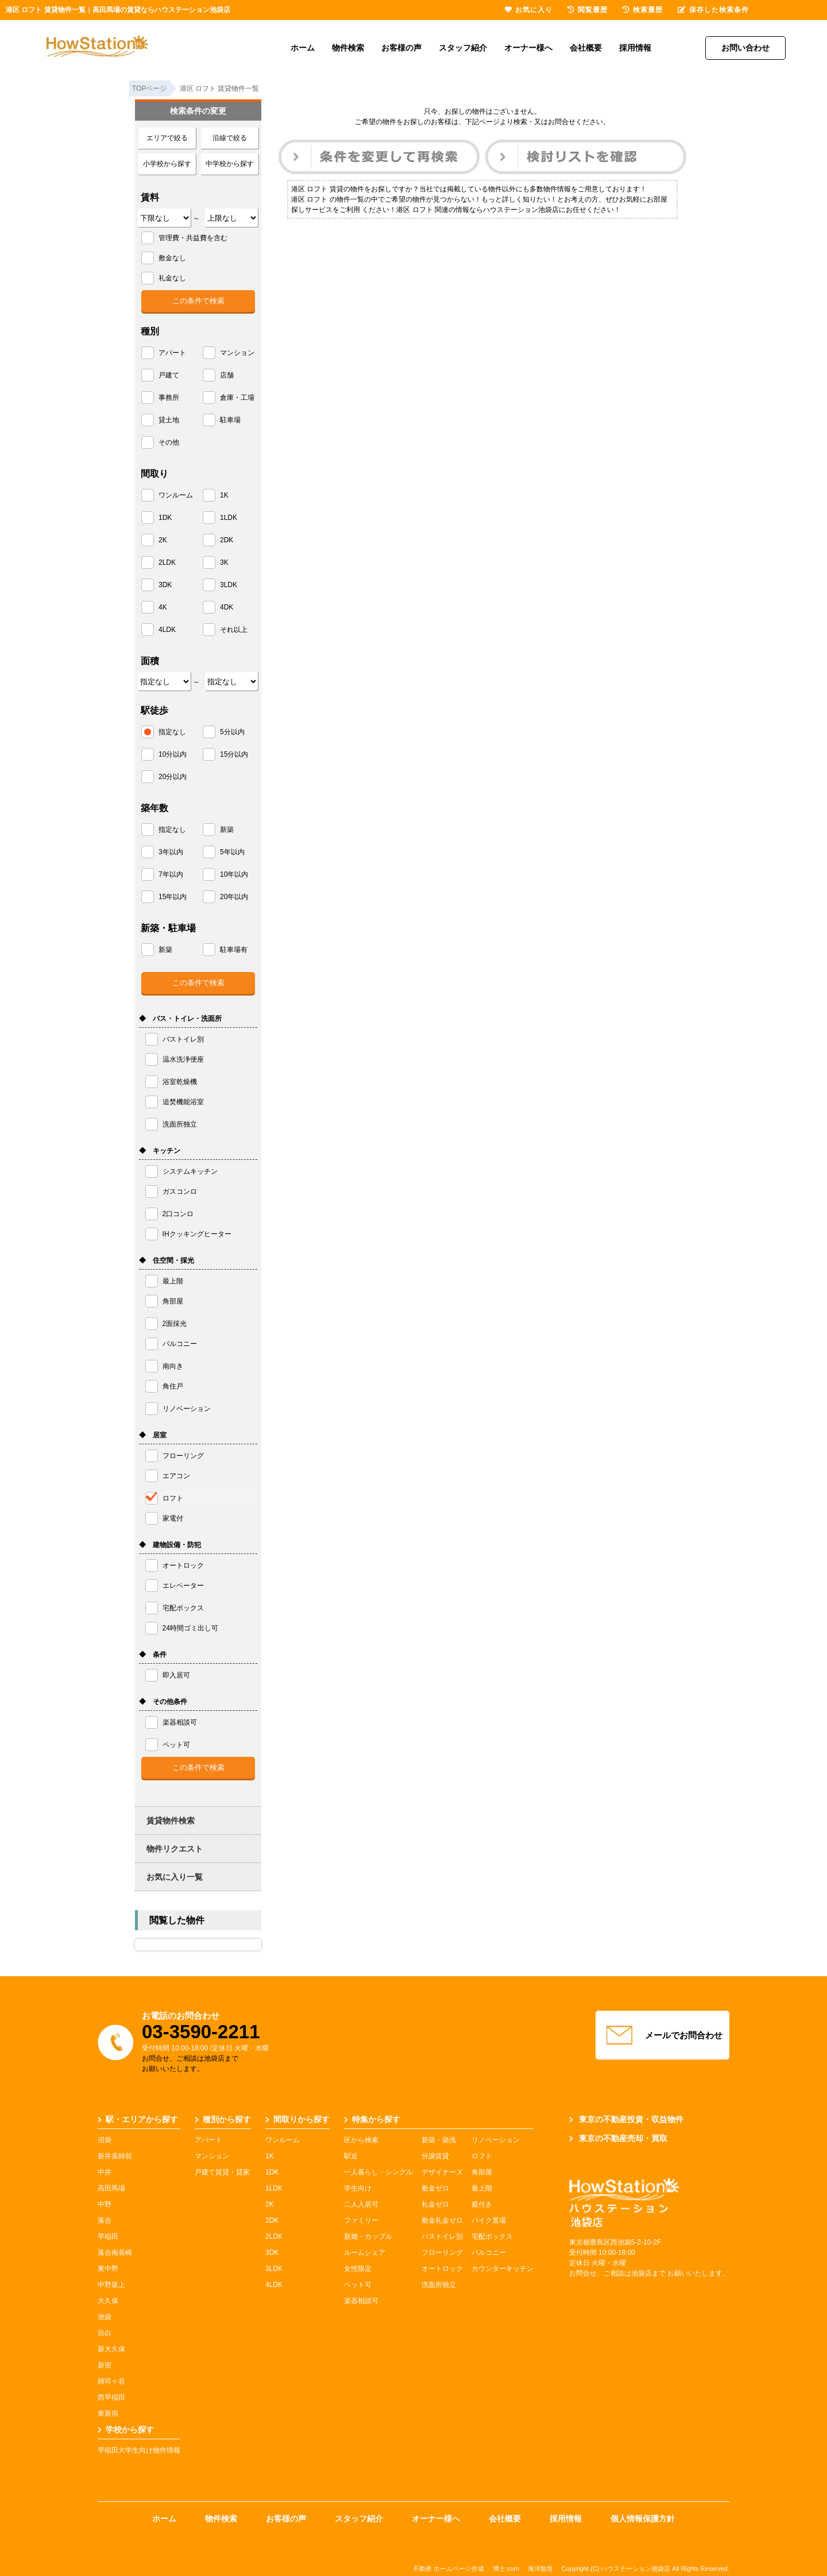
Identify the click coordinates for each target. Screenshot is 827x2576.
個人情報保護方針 (642, 2518)
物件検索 (348, 47)
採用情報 (635, 47)
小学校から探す (167, 164)
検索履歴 (643, 10)
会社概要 (586, 47)
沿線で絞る (229, 138)
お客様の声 (401, 47)
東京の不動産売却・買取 (618, 2138)
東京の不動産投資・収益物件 (626, 2119)
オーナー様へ (528, 47)
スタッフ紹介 (463, 47)
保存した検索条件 (713, 10)
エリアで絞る (167, 138)
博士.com (506, 2568)
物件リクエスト (174, 1848)
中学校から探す (230, 164)
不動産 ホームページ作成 (448, 2568)
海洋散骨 (540, 2568)
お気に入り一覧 (174, 1876)
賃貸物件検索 (170, 1820)
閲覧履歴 (587, 10)
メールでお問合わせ (662, 2035)
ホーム (303, 47)
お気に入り (528, 10)
